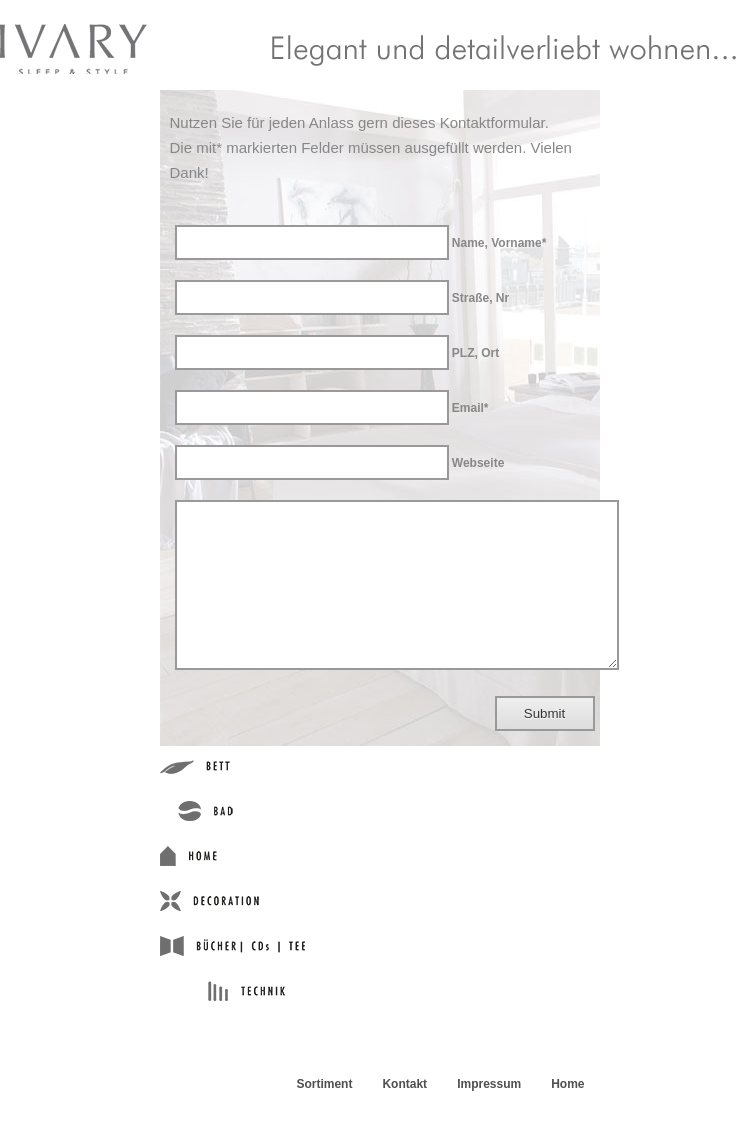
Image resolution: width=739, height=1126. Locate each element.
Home (567, 1114)
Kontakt (404, 1114)
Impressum (489, 1114)
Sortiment (324, 1114)
